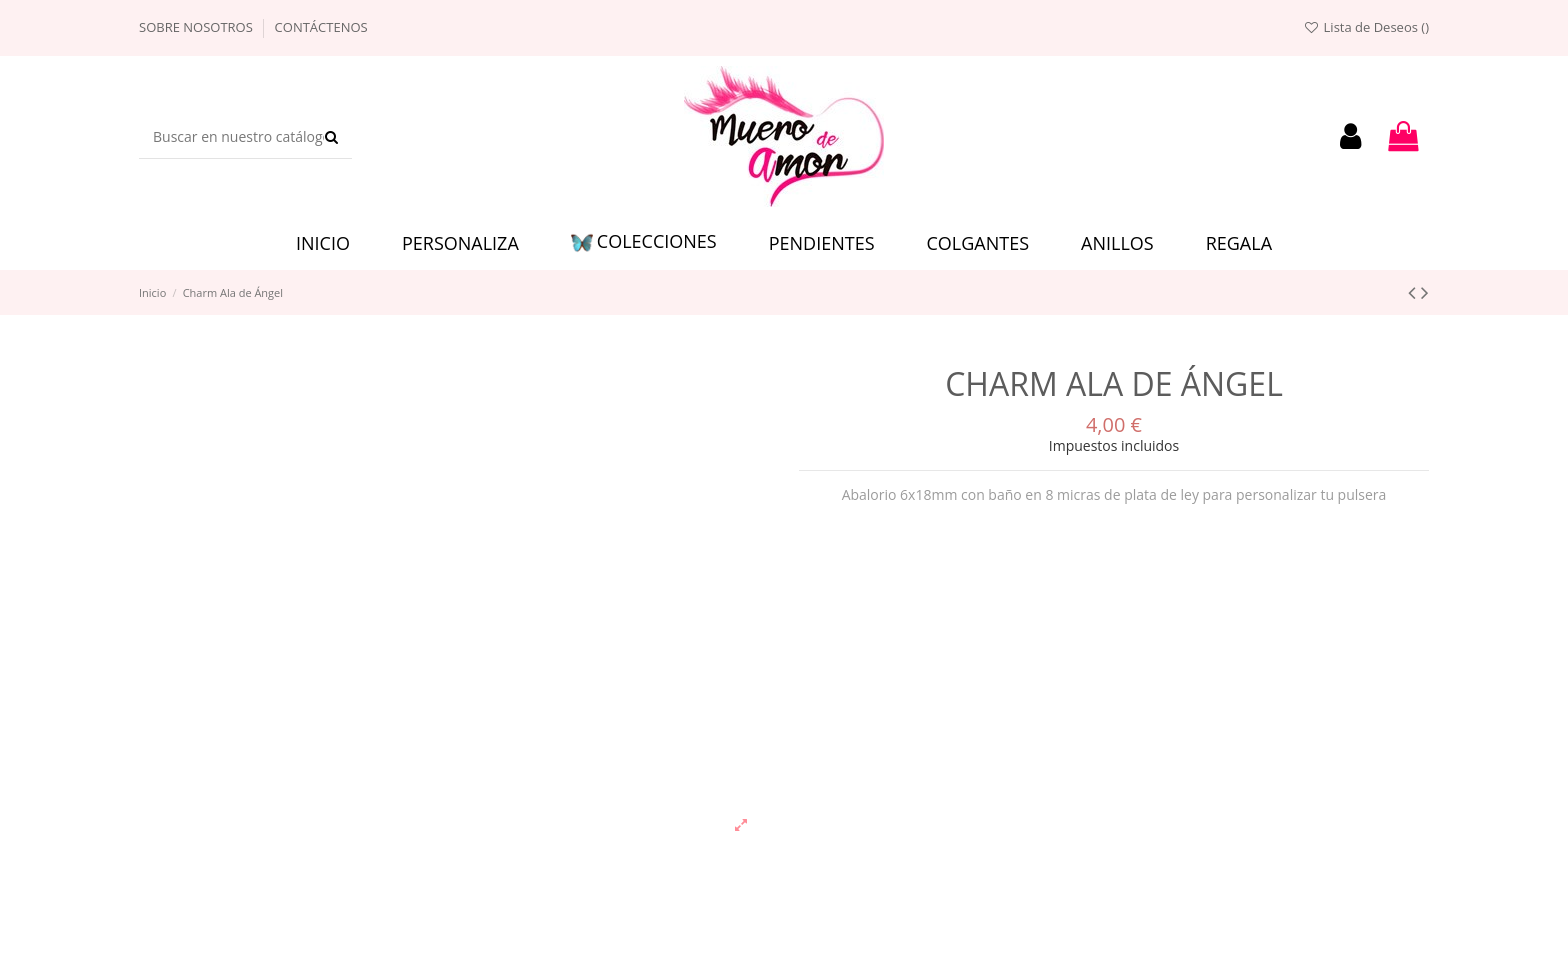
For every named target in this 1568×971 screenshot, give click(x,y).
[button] (644, 243)
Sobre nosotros (197, 27)
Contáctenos (321, 27)
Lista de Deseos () (1366, 27)
